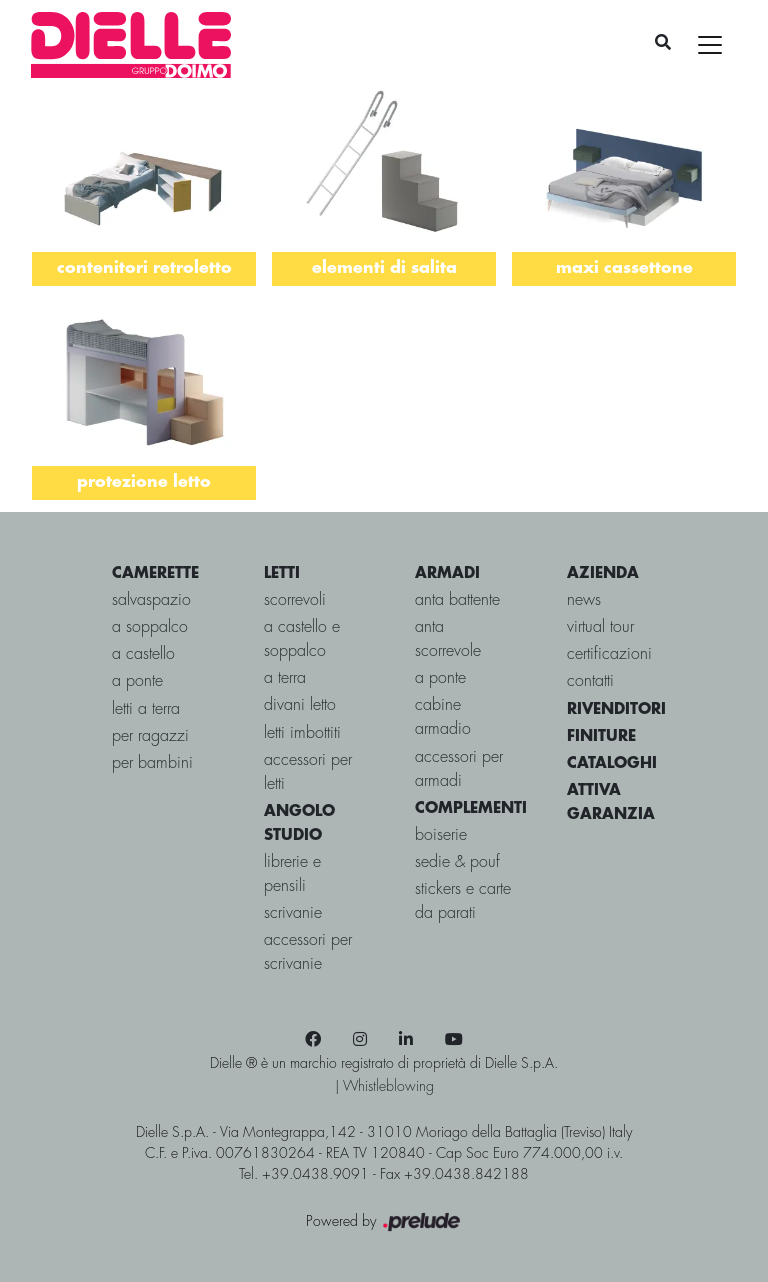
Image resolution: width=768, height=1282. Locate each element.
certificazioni (609, 654)
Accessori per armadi (459, 769)
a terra (285, 678)
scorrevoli (295, 600)
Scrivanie (293, 913)
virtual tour (600, 627)
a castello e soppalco (302, 639)
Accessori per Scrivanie (308, 952)
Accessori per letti (308, 772)
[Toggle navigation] (710, 45)
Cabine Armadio (443, 717)
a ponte (137, 681)
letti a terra (146, 709)
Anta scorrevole (448, 639)
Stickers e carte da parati (463, 901)
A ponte (440, 678)
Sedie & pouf (457, 862)
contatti (590, 681)
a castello (143, 654)
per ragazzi (150, 736)
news (584, 600)
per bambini (152, 763)
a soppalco (150, 627)
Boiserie (441, 835)
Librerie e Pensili (292, 874)
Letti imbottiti (302, 733)
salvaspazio (151, 600)
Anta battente (457, 600)
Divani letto (300, 705)
